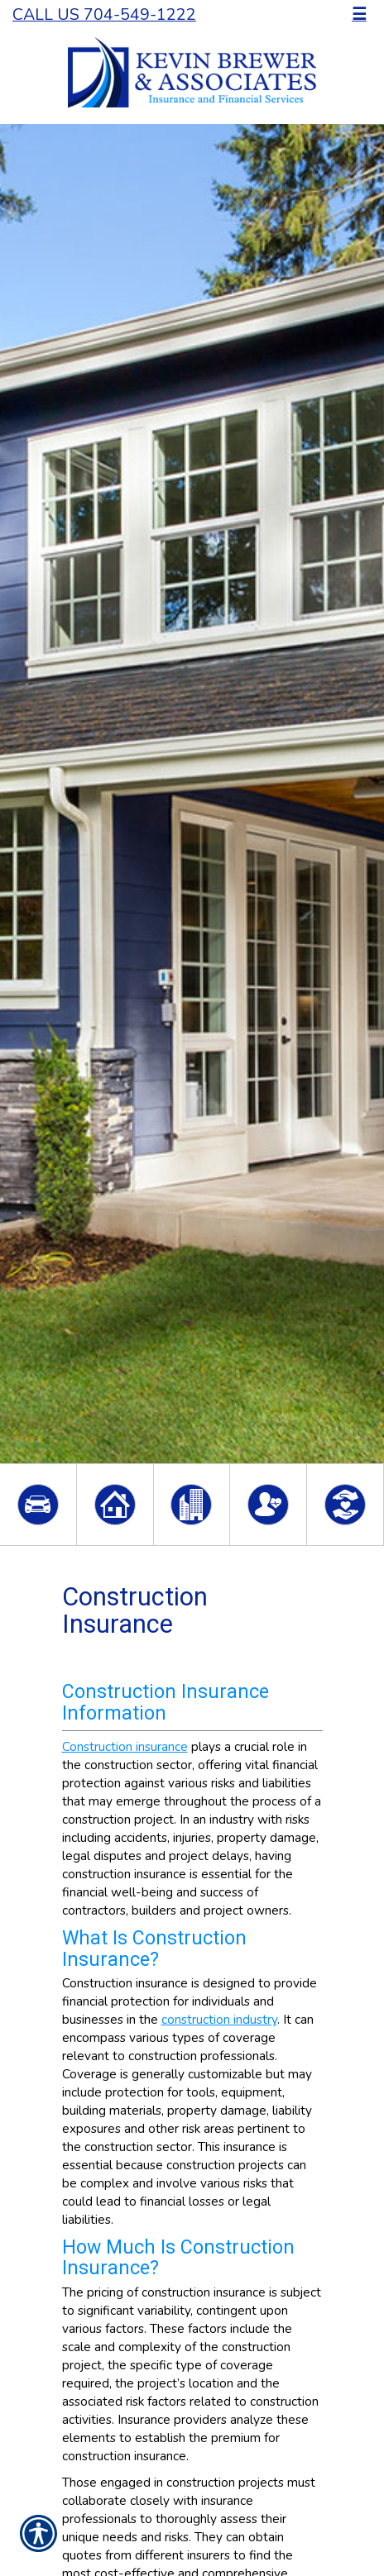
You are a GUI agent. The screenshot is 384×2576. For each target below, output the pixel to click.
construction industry (219, 2019)
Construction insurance (125, 1746)
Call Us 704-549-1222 (104, 14)
